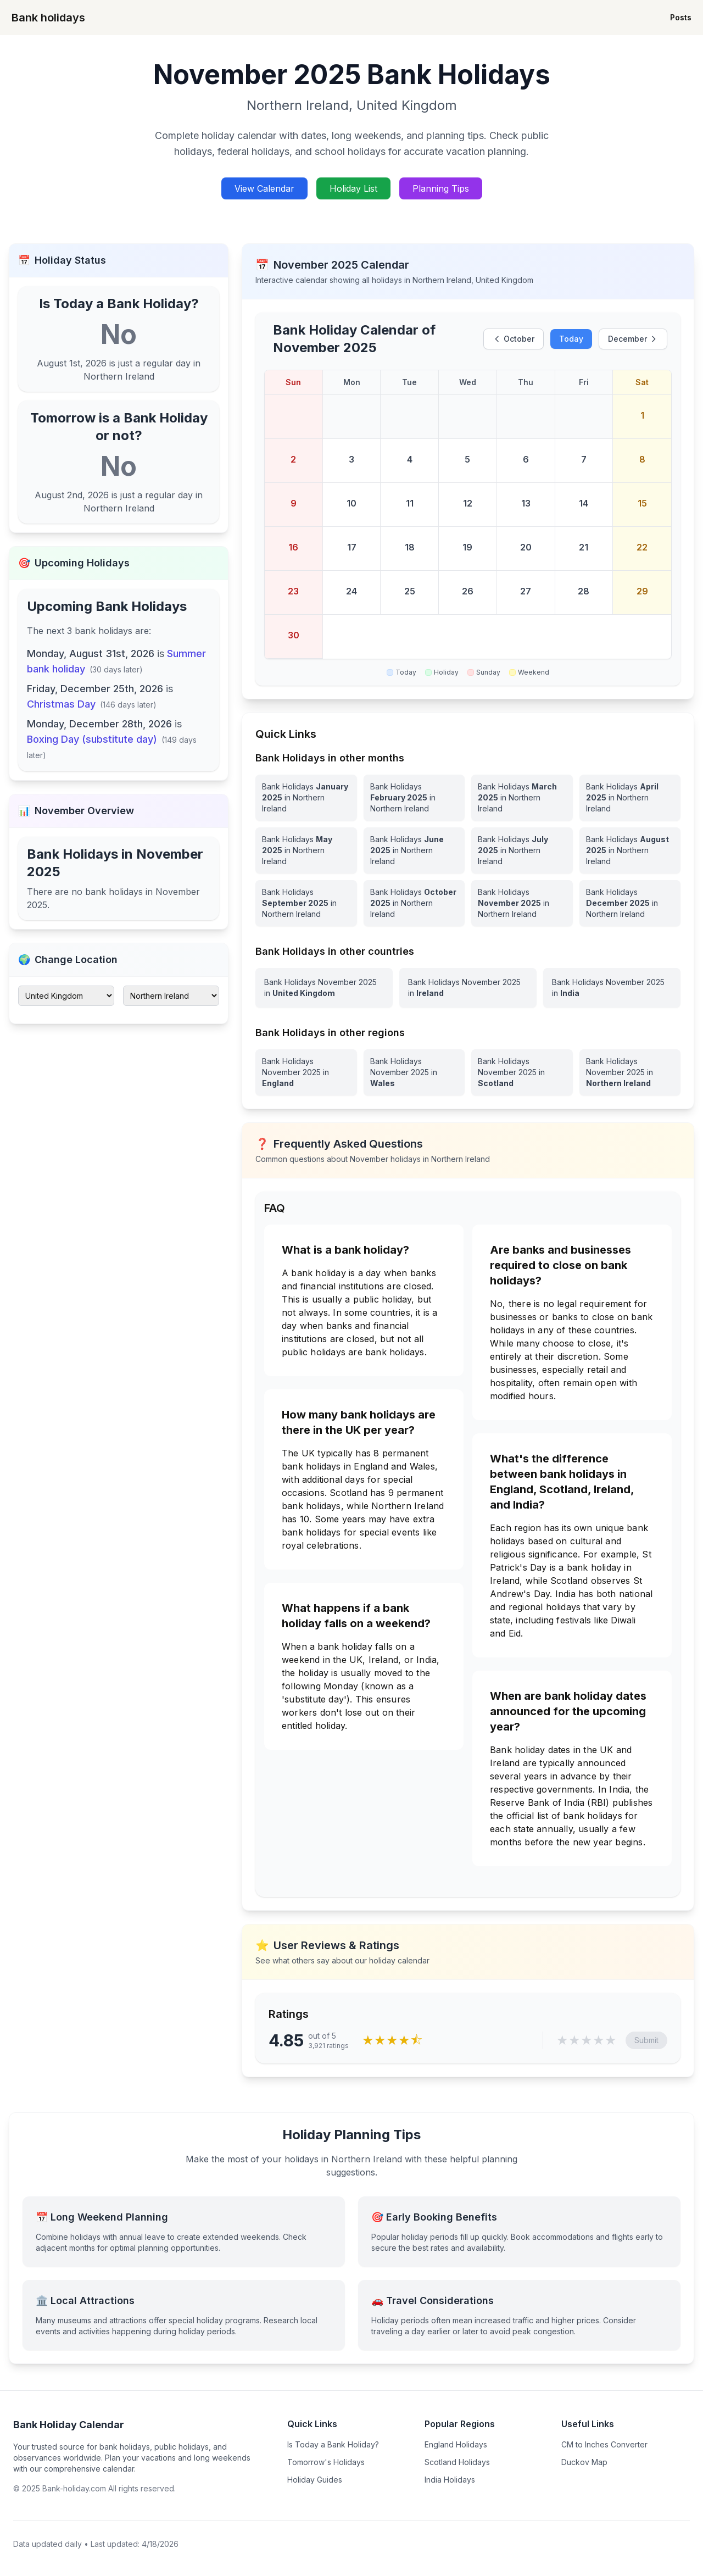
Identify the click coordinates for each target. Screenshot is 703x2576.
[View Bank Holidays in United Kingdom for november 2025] (324, 988)
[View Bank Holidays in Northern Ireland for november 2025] (630, 1072)
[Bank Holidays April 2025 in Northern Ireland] (630, 798)
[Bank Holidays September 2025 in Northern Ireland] (306, 903)
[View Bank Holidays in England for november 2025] (306, 1072)
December (633, 338)
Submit (646, 2040)
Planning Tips (440, 188)
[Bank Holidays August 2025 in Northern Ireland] (630, 850)
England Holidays (456, 2444)
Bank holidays (48, 17)
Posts (680, 17)
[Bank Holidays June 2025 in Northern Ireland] (414, 850)
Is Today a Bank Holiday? (333, 2444)
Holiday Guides (314, 2479)
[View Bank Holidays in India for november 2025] (611, 988)
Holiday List (353, 188)
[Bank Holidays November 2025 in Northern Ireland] (522, 903)
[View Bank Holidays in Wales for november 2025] (414, 1072)
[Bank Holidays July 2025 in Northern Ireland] (522, 850)
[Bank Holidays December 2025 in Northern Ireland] (630, 903)
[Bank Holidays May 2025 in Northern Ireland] (306, 850)
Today (571, 338)
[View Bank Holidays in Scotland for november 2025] (522, 1072)
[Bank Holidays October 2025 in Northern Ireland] (414, 903)
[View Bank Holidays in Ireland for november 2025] (468, 988)
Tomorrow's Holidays (326, 2462)
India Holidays (450, 2479)
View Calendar (264, 188)
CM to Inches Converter (604, 2444)
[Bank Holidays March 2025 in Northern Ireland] (522, 798)
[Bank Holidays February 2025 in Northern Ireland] (414, 798)
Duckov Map (584, 2462)
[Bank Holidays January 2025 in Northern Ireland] (306, 798)
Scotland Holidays (457, 2462)
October (513, 338)
